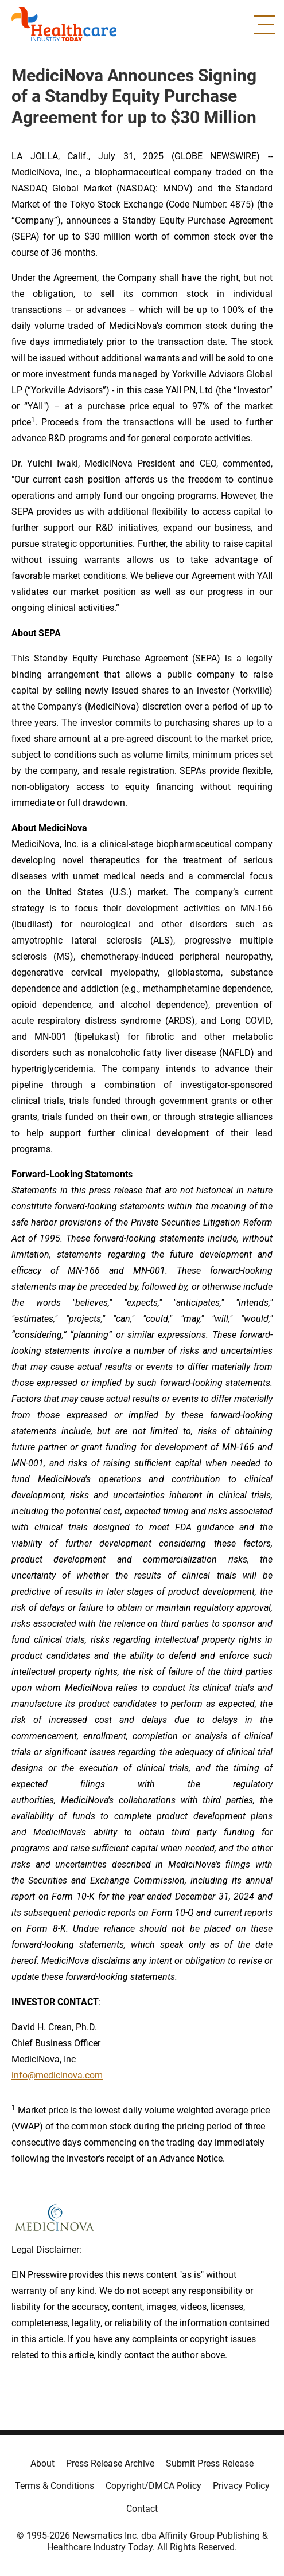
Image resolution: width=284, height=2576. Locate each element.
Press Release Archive (110, 2463)
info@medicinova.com (57, 2075)
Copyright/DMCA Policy (153, 2485)
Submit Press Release (210, 2463)
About (42, 2463)
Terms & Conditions (54, 2485)
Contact (142, 2508)
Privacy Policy (241, 2485)
